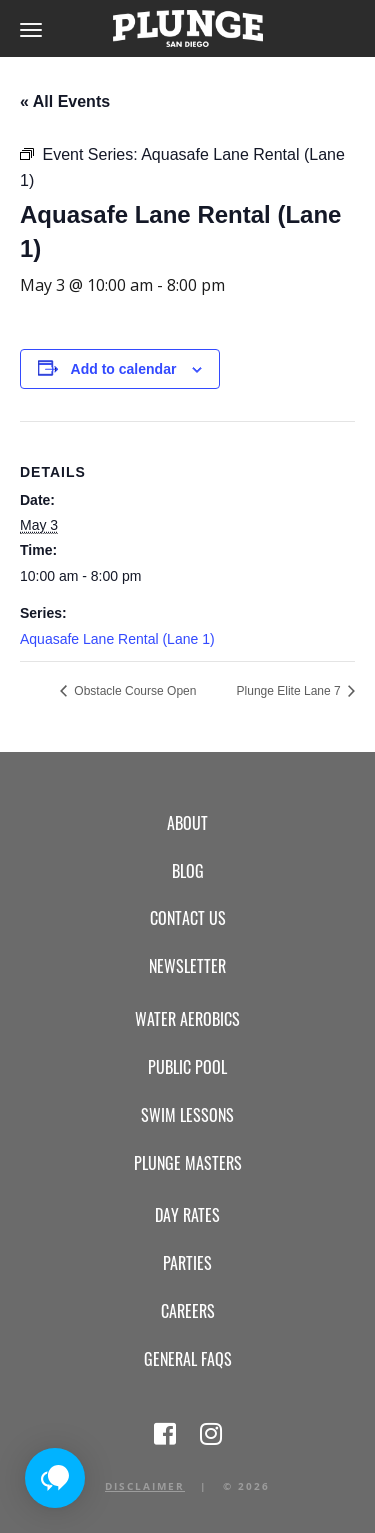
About (187, 823)
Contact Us (188, 918)
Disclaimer (145, 1486)
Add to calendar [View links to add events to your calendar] (124, 369)
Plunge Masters (188, 1163)
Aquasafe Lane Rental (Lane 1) (117, 639)
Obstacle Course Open (133, 691)
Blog (188, 871)
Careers (188, 1311)
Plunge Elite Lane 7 (290, 691)
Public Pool (187, 1067)
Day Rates (187, 1215)
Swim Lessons (187, 1115)
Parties (187, 1263)
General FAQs (188, 1359)
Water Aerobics (187, 1019)
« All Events (65, 101)
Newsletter (187, 966)
